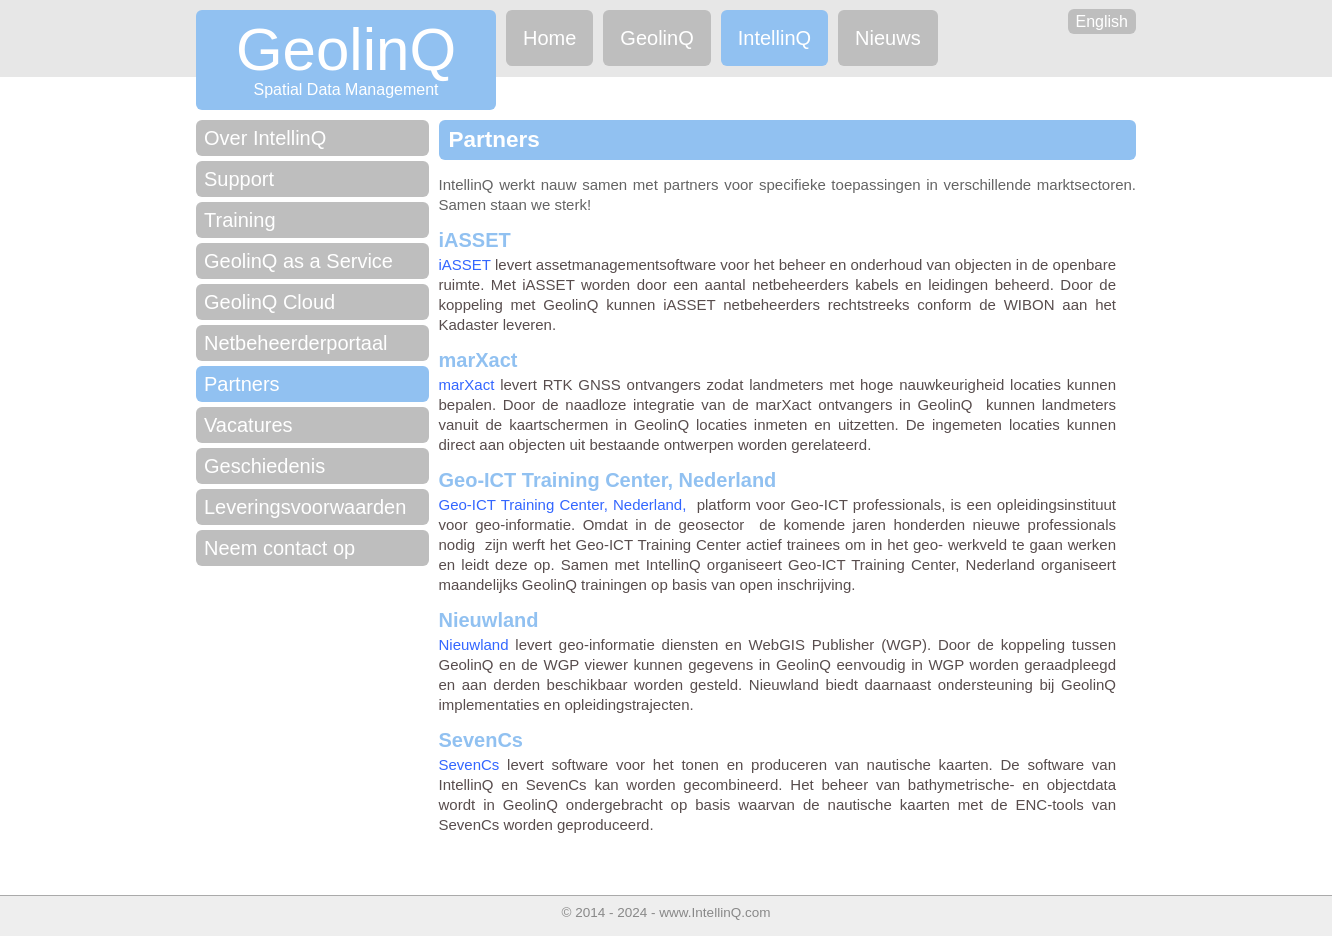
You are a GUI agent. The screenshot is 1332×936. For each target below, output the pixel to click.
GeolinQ (656, 38)
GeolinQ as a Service (298, 261)
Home (549, 38)
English (1102, 21)
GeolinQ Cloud (269, 302)
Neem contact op (279, 548)
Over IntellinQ (265, 138)
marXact (467, 384)
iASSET (465, 264)
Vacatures (248, 425)
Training (240, 220)
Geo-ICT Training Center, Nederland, (563, 504)
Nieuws (888, 38)
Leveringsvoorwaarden (305, 507)
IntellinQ (774, 38)
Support (239, 179)
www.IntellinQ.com (714, 912)
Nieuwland (474, 644)
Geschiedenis (264, 466)
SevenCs (469, 764)
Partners (242, 384)
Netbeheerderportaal (295, 343)
